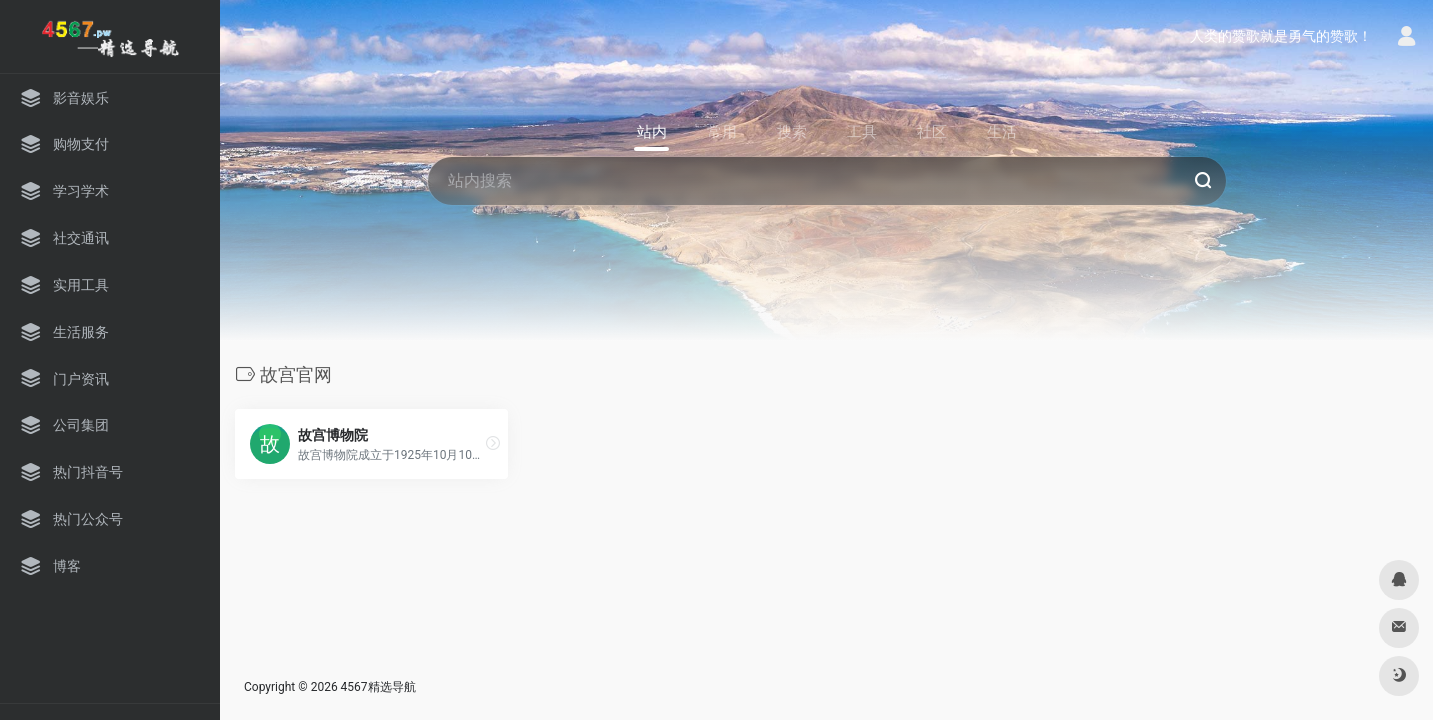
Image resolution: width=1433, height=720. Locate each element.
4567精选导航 (378, 687)
